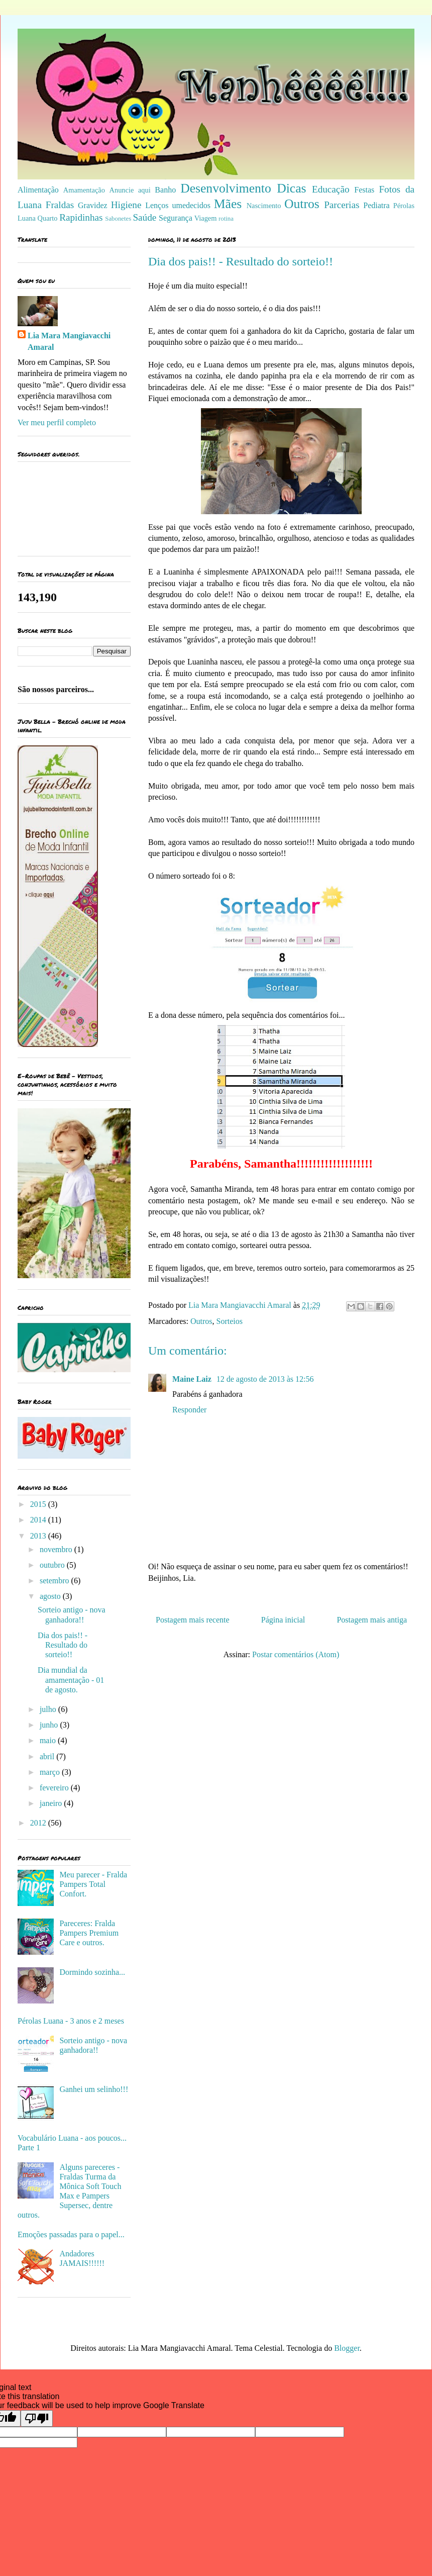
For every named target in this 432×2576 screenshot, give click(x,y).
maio (49, 1740)
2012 (39, 1823)
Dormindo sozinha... (92, 1972)
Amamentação (84, 190)
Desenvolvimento (225, 188)
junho (50, 1725)
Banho (165, 189)
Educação (331, 189)
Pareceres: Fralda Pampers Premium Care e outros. (89, 1933)
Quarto (48, 218)
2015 (39, 1504)
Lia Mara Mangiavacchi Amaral (69, 341)
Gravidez (92, 205)
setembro (55, 1580)
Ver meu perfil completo (57, 422)
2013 (39, 1536)
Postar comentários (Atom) (295, 1654)
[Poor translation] (37, 2418)
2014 (39, 1519)
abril (48, 1756)
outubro (53, 1565)
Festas (364, 189)
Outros (301, 204)
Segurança (175, 218)
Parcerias (341, 205)
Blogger (347, 2348)
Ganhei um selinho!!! (93, 2089)
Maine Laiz (192, 1379)
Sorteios (230, 1321)
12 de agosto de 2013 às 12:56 (265, 1379)
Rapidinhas (80, 217)
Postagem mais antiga (372, 1619)
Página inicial (283, 1619)
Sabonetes (118, 218)
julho (49, 1709)
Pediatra (376, 205)
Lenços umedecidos (177, 205)
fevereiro (55, 1787)
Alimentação (38, 189)
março (51, 1772)
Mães (228, 204)
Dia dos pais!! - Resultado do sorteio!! (62, 1645)
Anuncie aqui (130, 190)
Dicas (291, 188)
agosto (51, 1596)
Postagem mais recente (193, 1619)
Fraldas (60, 205)
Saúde (144, 217)
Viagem (205, 218)
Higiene (126, 205)
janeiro (52, 1803)
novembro (57, 1549)
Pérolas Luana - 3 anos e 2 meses (71, 2021)
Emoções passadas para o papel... (71, 2234)
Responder (189, 1409)
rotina (226, 218)
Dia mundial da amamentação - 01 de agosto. (71, 1679)
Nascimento (264, 206)
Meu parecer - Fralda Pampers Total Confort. (93, 1884)
